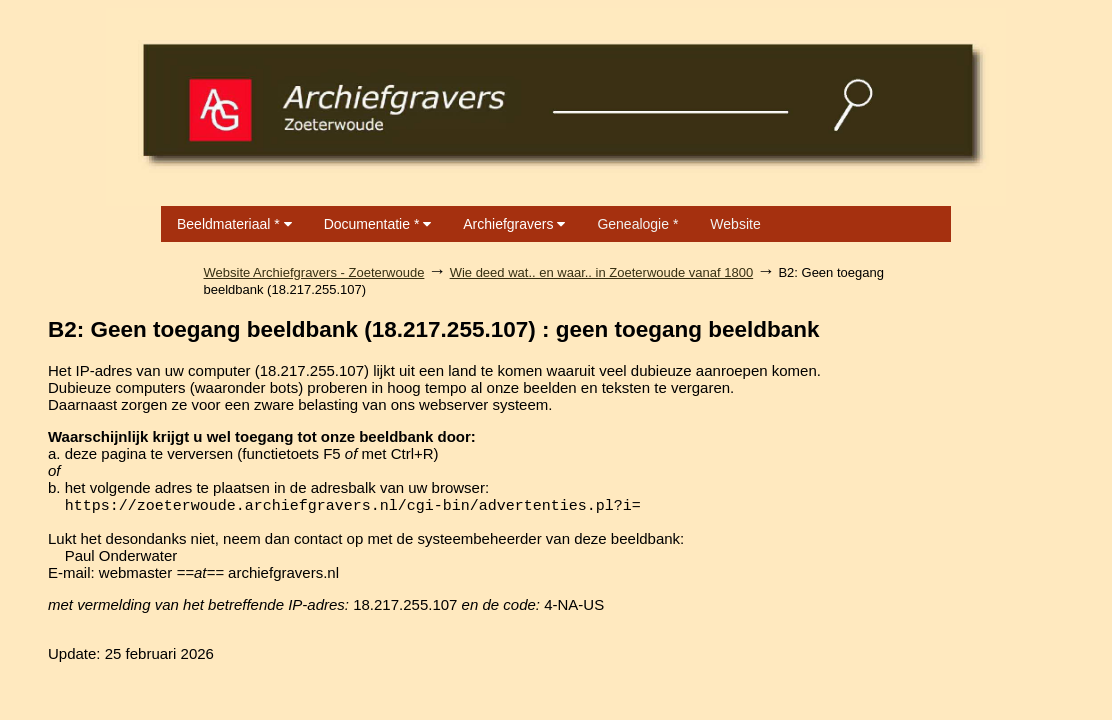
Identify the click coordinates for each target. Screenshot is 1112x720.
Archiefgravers (514, 224)
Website (735, 224)
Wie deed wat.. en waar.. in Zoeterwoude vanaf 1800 (602, 272)
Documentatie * (378, 224)
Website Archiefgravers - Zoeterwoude (314, 272)
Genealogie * (637, 224)
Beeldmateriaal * (234, 224)
